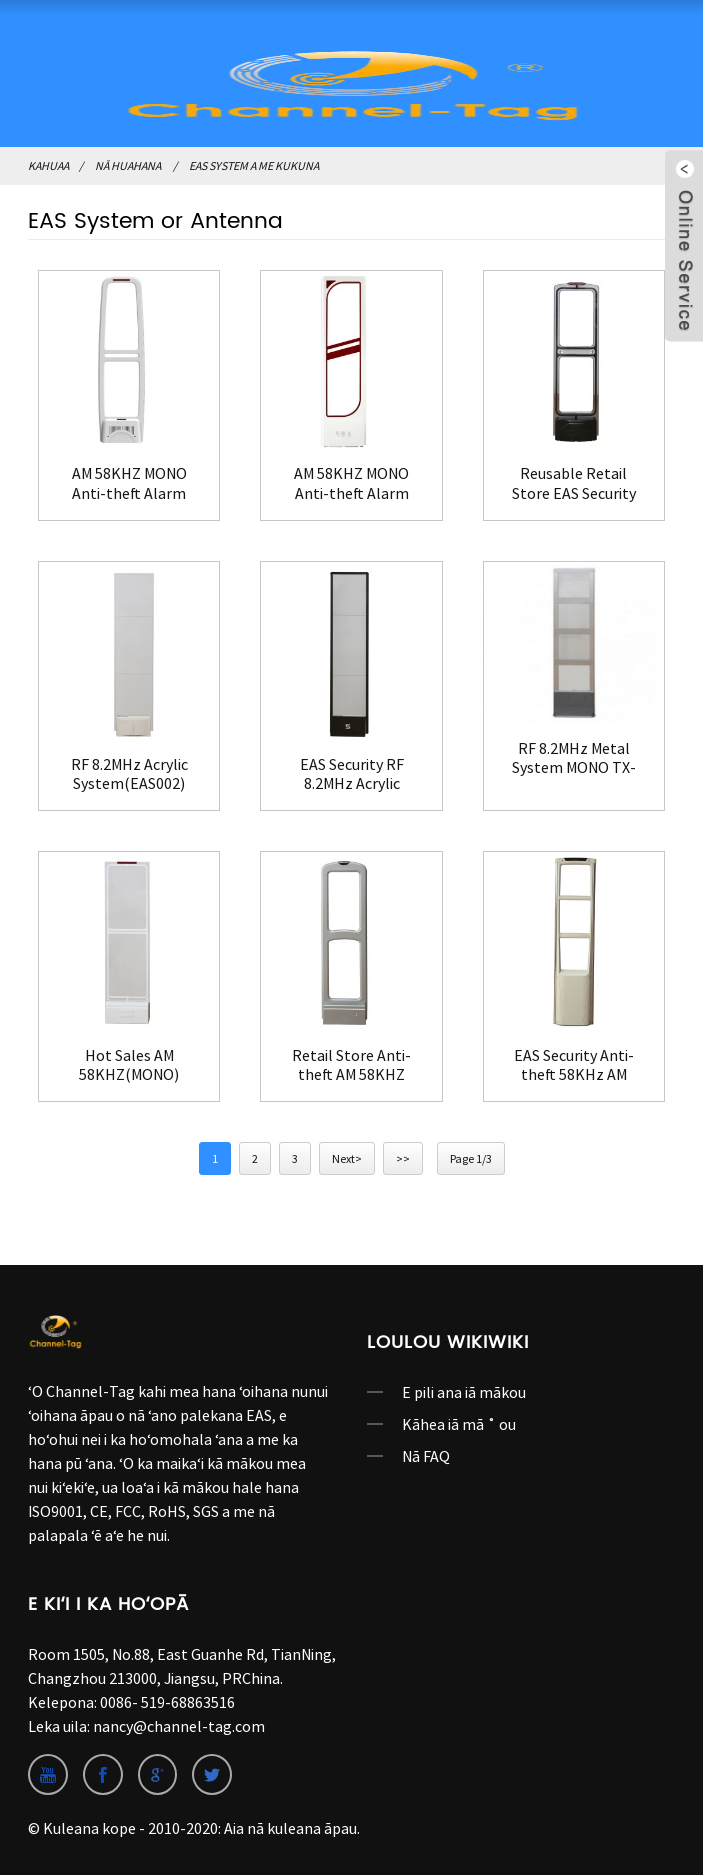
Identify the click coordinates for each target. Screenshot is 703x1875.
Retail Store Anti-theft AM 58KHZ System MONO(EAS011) (351, 1065)
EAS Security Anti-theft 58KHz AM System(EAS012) (574, 1065)
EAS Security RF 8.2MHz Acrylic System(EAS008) (352, 774)
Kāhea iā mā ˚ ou (459, 1424)
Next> (347, 1158)
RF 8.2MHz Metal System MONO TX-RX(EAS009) (574, 758)
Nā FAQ (426, 1456)
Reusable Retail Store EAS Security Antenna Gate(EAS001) (574, 483)
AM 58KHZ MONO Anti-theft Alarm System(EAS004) (351, 483)
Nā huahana (128, 165)
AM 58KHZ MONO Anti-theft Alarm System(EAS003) (129, 483)
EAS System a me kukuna (254, 165)
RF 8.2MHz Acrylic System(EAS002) (129, 774)
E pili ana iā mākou (464, 1392)
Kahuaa (48, 165)
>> (403, 1158)
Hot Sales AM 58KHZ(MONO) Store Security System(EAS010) (129, 1065)
